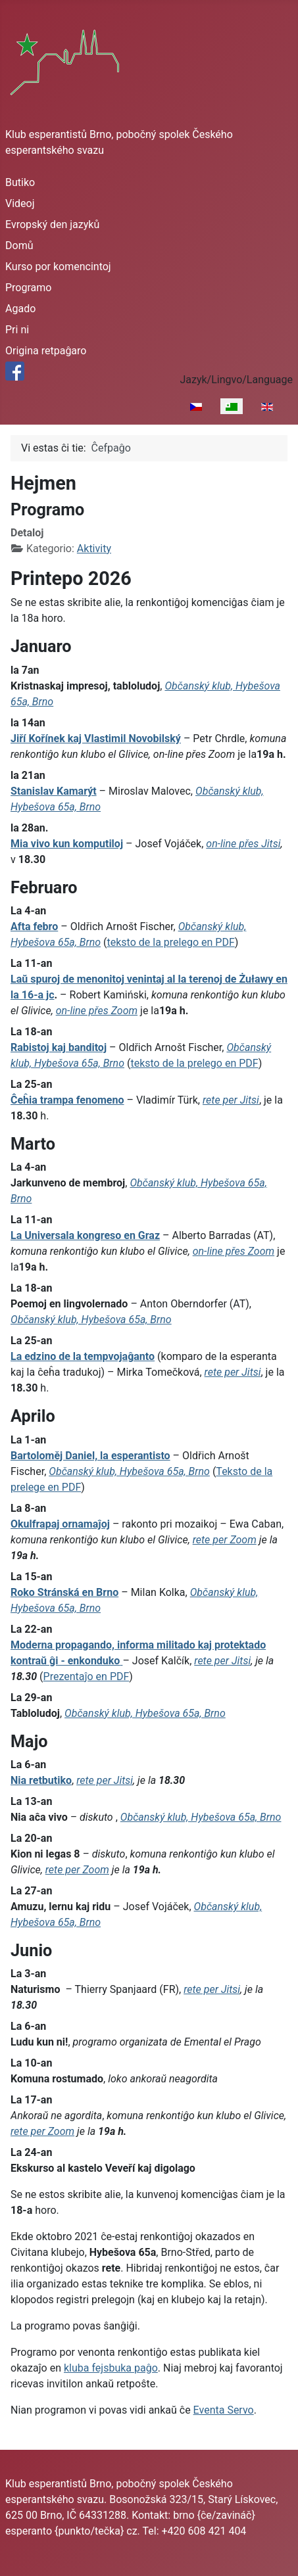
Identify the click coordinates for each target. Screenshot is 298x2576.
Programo (28, 287)
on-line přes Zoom (96, 1010)
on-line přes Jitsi (243, 843)
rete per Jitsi (231, 1100)
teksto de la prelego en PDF (171, 942)
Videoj (20, 203)
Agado (20, 308)
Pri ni (17, 329)
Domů (19, 245)
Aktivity (94, 548)
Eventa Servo (223, 2410)
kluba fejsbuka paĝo (111, 2368)
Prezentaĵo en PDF (86, 1676)
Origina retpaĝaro (45, 350)
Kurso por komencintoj (58, 266)
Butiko (20, 182)
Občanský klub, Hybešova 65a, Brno (91, 1319)
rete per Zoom (225, 1540)
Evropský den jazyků (52, 224)
